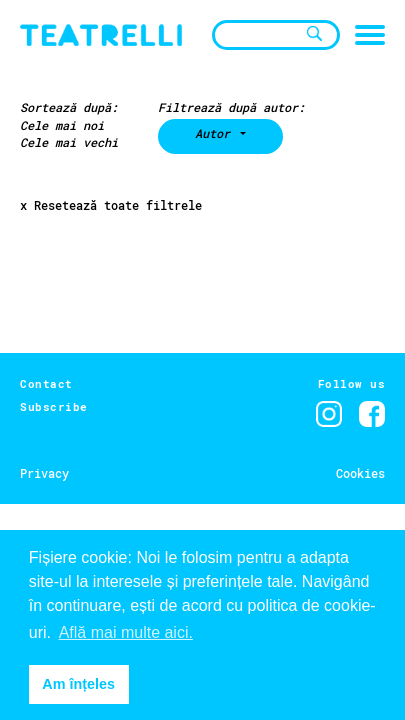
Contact (46, 384)
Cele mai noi (62, 125)
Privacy (44, 473)
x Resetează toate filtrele (111, 205)
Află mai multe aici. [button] (126, 632)
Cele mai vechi (69, 142)
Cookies (360, 473)
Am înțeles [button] (78, 684)
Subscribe (54, 407)
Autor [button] (216, 133)
